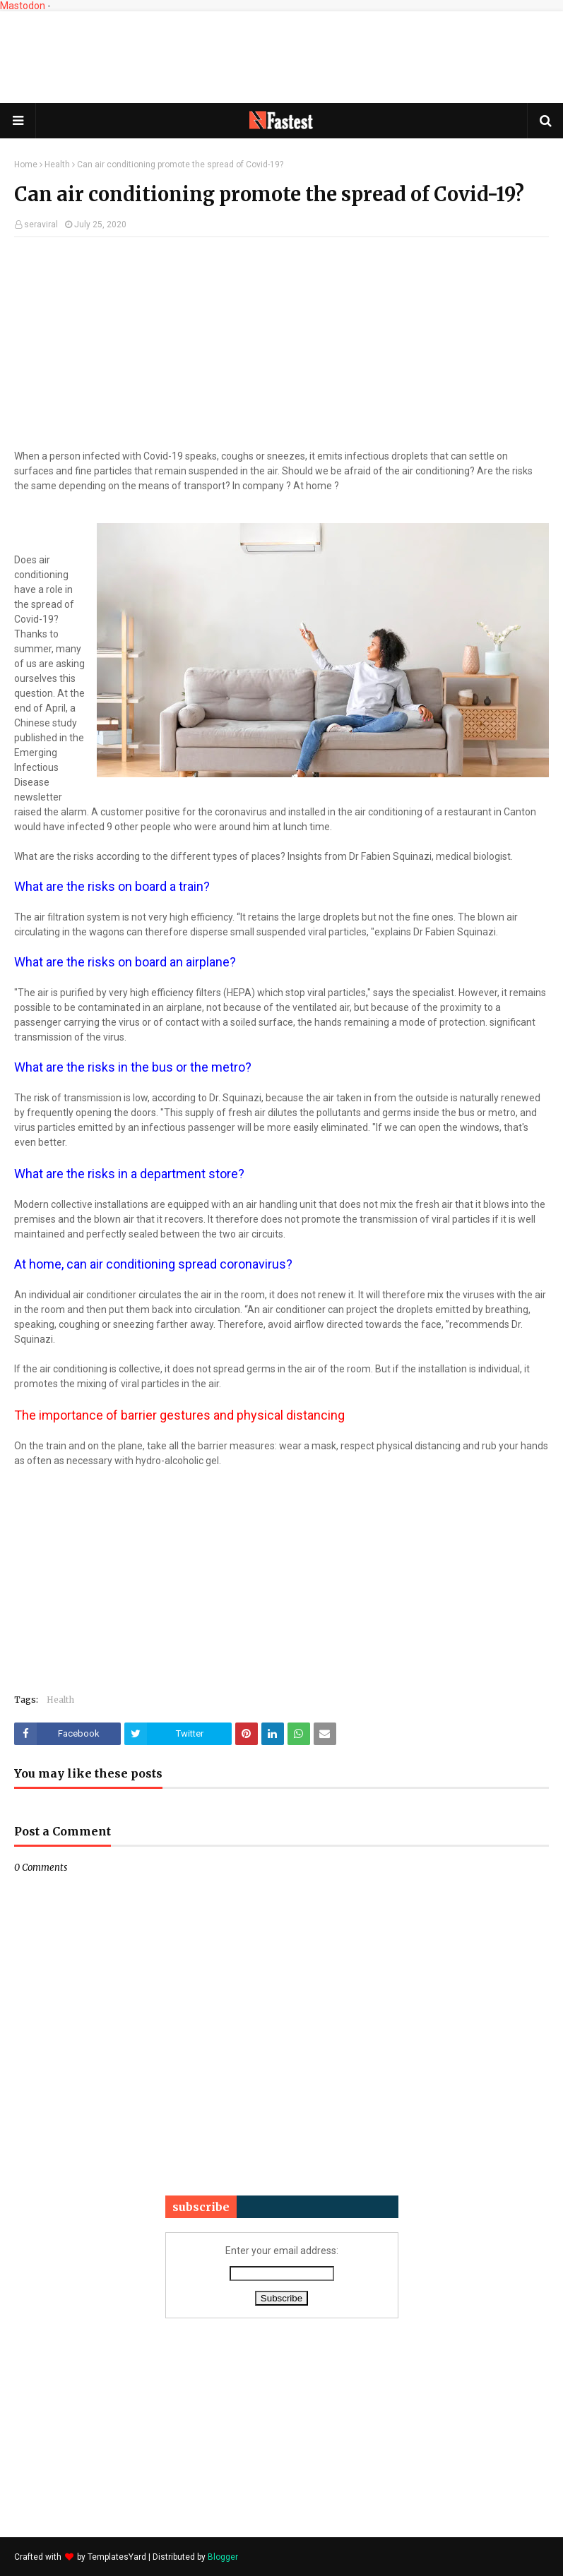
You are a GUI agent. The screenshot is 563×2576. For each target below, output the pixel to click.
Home (25, 164)
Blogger (223, 2557)
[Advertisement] (282, 57)
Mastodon (22, 5)
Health (57, 164)
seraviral (41, 224)
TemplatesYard (117, 2557)
